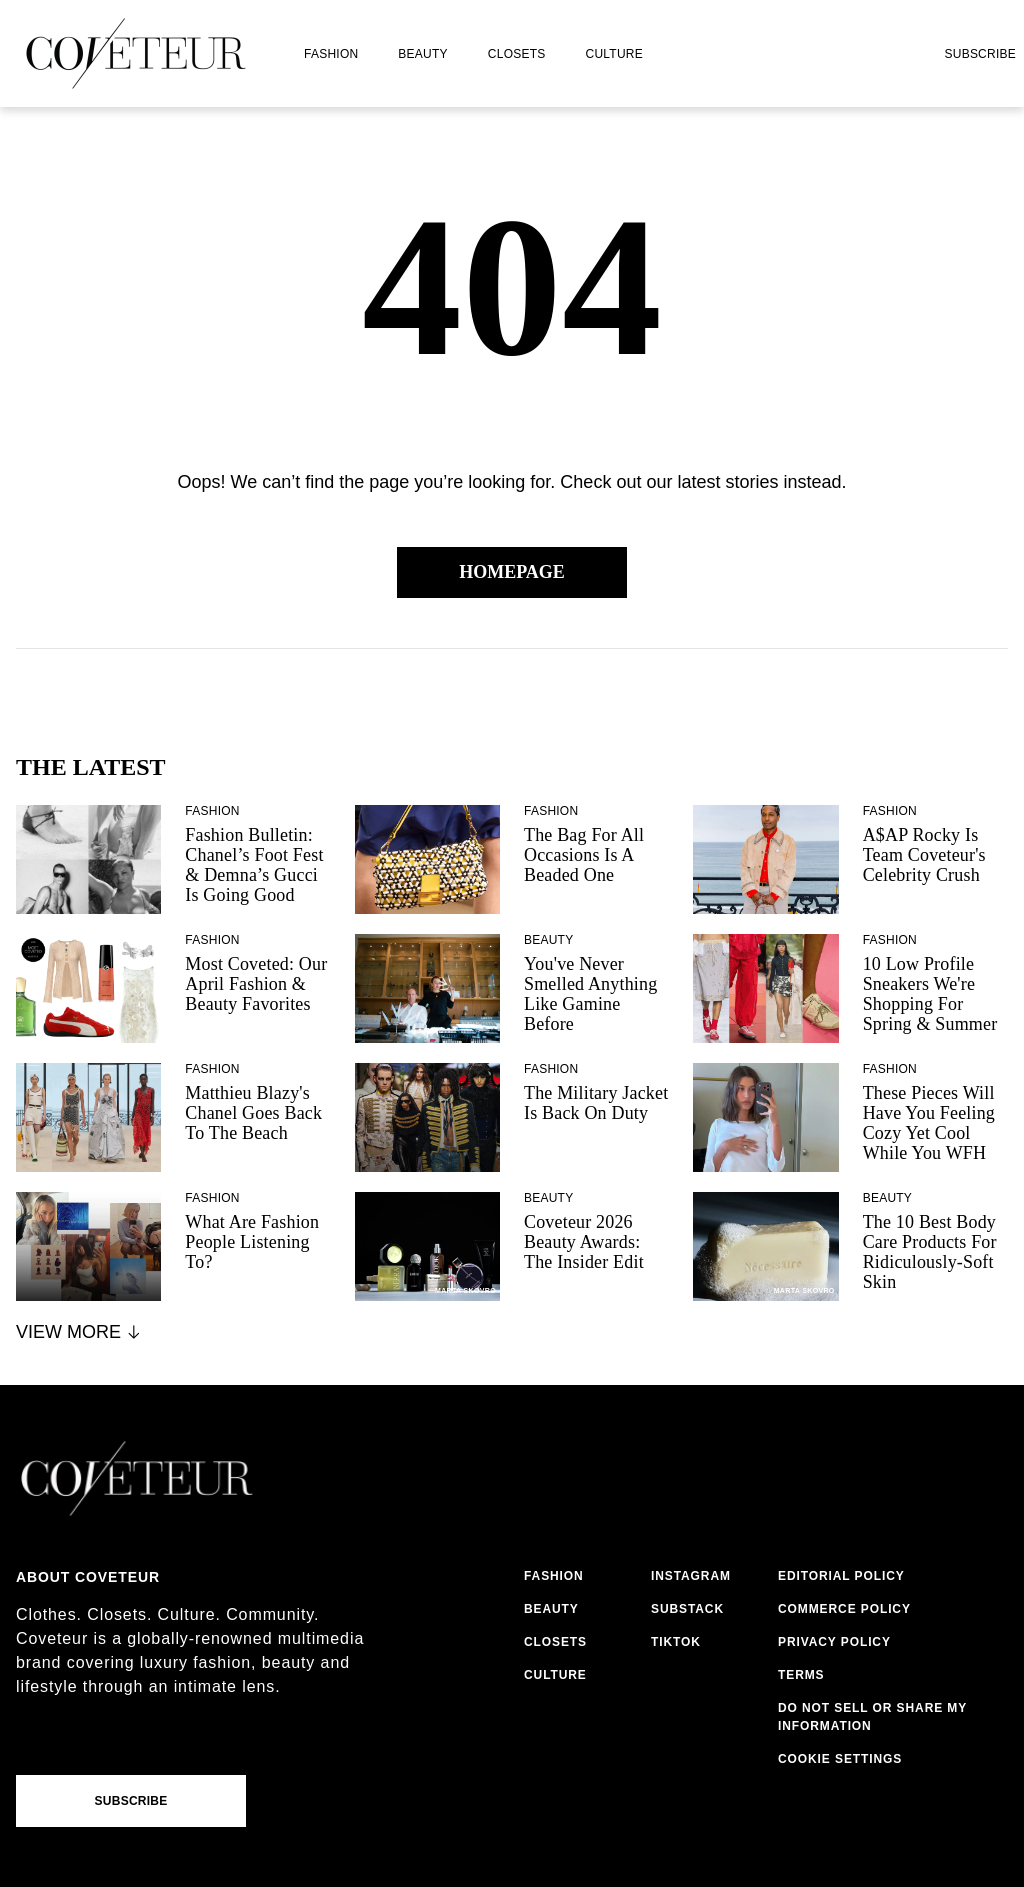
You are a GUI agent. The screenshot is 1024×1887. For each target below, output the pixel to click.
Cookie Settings (840, 1759)
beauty (422, 54)
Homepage (512, 572)
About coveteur (88, 1577)
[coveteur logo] (136, 53)
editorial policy (841, 1576)
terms (801, 1675)
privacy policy (834, 1642)
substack (687, 1609)
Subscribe (980, 54)
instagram (691, 1576)
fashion (331, 54)
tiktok (676, 1642)
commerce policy (844, 1609)
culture (614, 54)
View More (79, 1332)
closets (517, 54)
